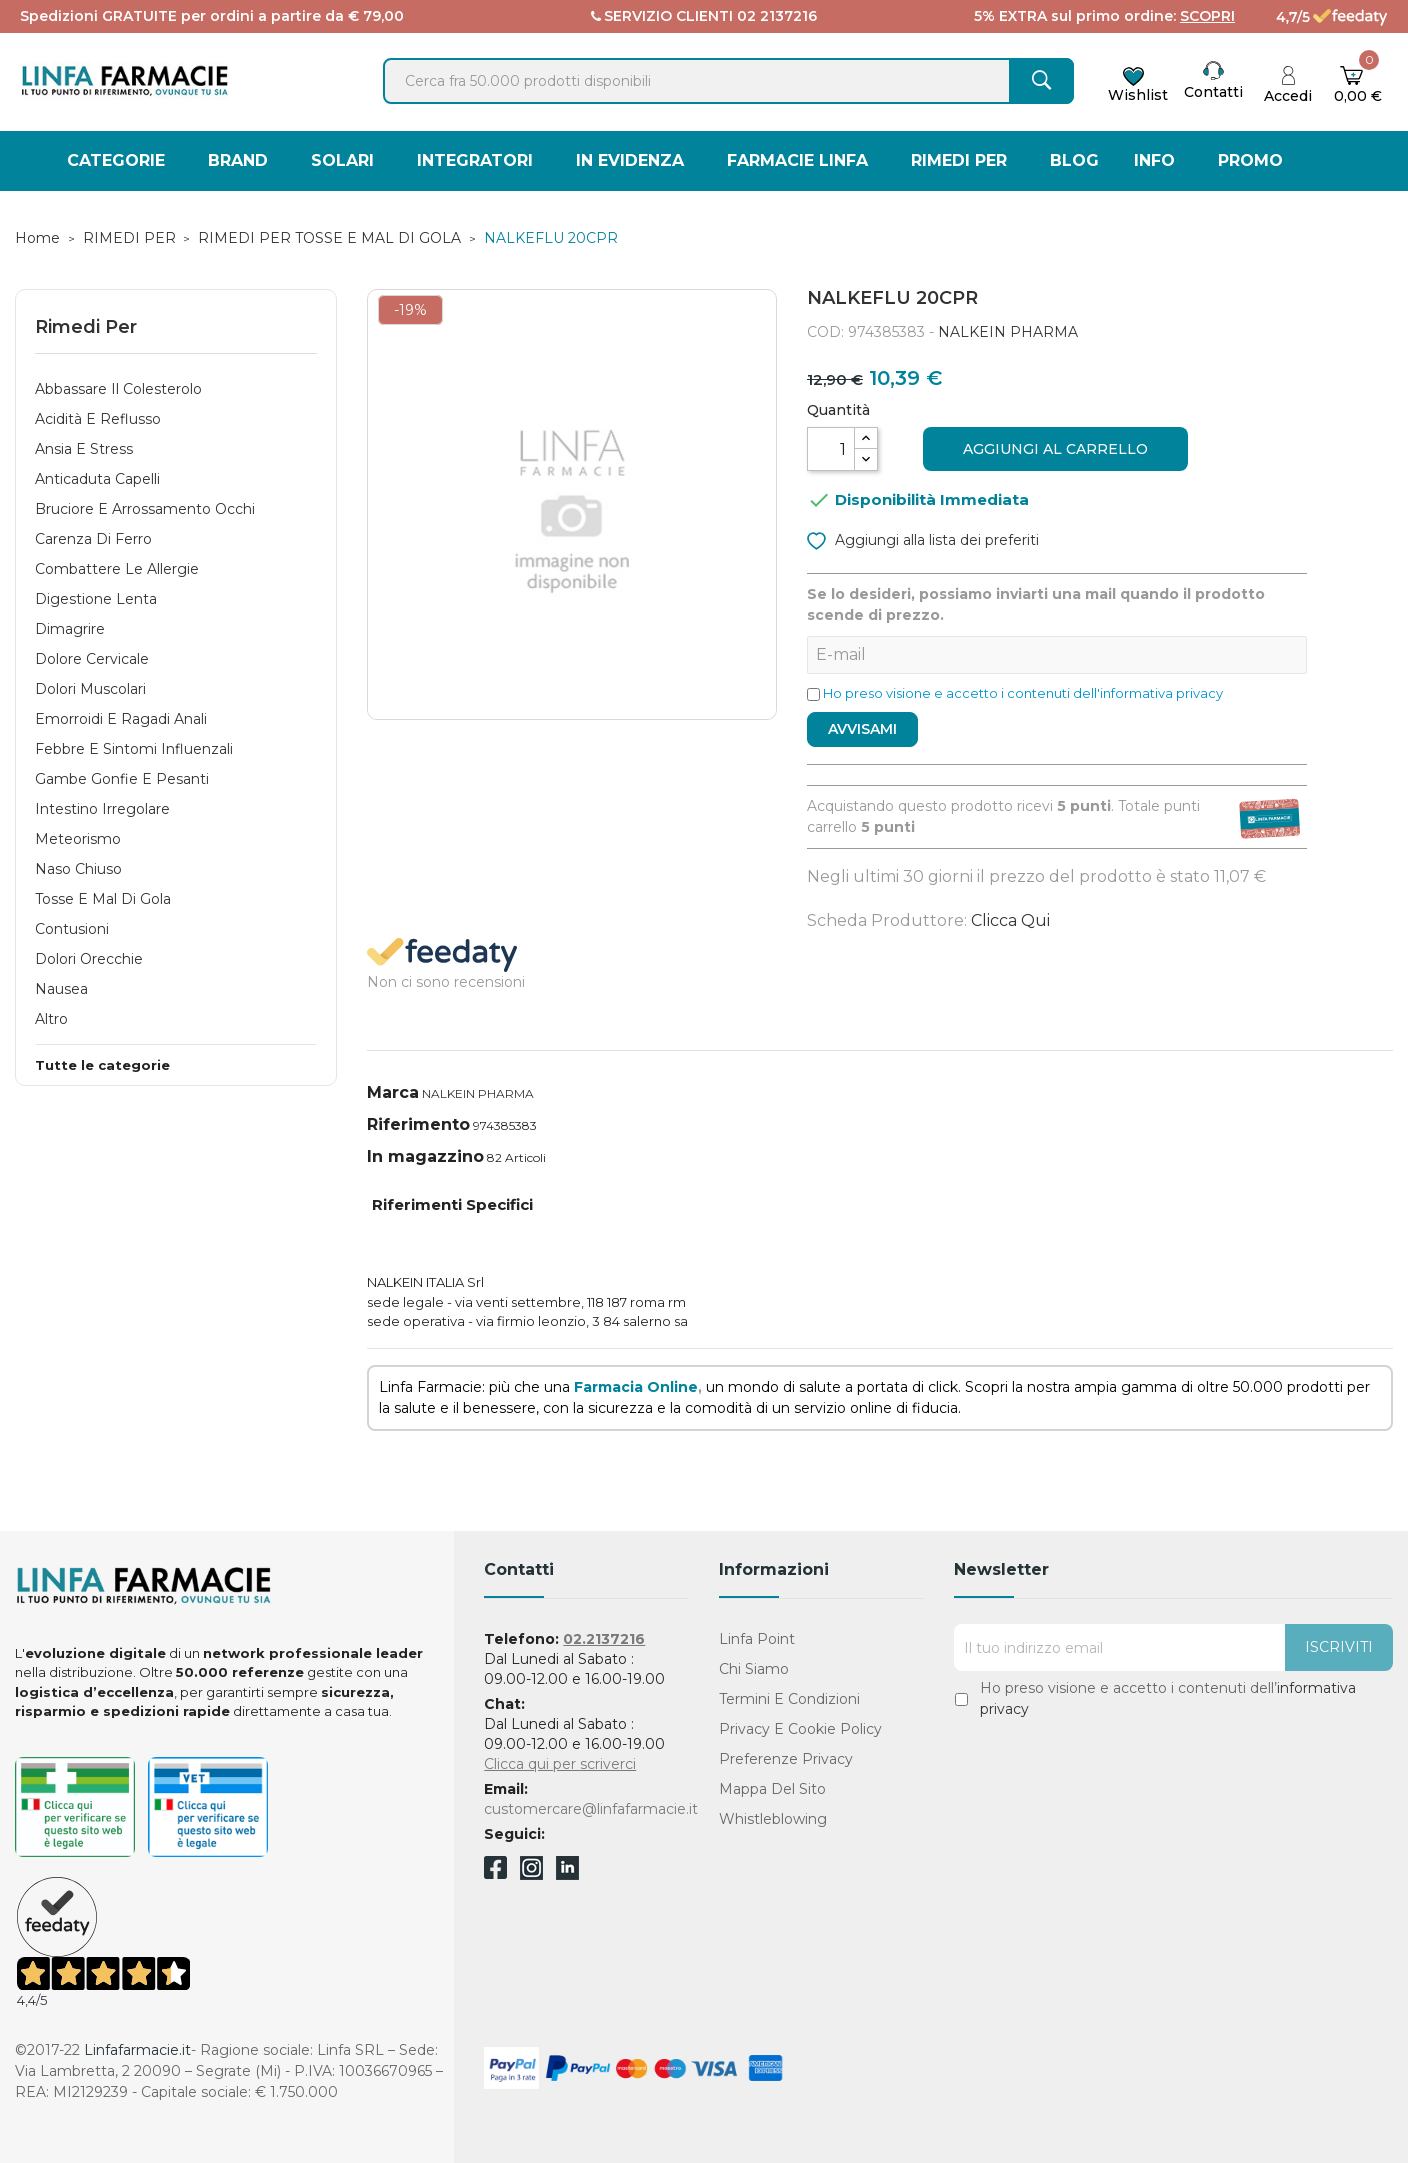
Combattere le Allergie (117, 569)
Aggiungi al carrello (1055, 449)
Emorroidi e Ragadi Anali (121, 719)
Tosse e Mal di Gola (103, 899)
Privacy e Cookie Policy (800, 1729)
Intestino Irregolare (102, 809)
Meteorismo (78, 839)
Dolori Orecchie (89, 959)
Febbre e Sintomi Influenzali (134, 749)
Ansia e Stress (84, 449)
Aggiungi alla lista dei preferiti (923, 539)
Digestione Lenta (96, 599)
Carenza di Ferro (93, 539)
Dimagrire (70, 629)
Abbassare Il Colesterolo (118, 389)
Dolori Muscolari (90, 689)
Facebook (495, 1871)
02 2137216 (777, 16)
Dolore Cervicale (92, 659)
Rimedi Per (86, 327)
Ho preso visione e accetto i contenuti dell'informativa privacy (1023, 693)
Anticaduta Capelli (97, 479)
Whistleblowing (773, 1819)
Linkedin (567, 1874)
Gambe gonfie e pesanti (122, 779)
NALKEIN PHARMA (1008, 332)
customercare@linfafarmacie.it (591, 1809)
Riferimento (418, 1124)
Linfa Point (757, 1639)
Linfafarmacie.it (137, 2050)
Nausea (61, 989)
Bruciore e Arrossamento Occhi (145, 509)
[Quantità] (831, 449)
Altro (51, 1019)
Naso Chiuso (78, 869)
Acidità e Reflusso (98, 419)
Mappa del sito (772, 1789)
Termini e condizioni (789, 1699)
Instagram (531, 1874)
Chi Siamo (754, 1669)
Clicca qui (1010, 920)
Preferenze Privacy (786, 1759)
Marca (393, 1092)
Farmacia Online (636, 1387)
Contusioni (72, 929)
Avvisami (862, 729)
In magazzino (425, 1156)
